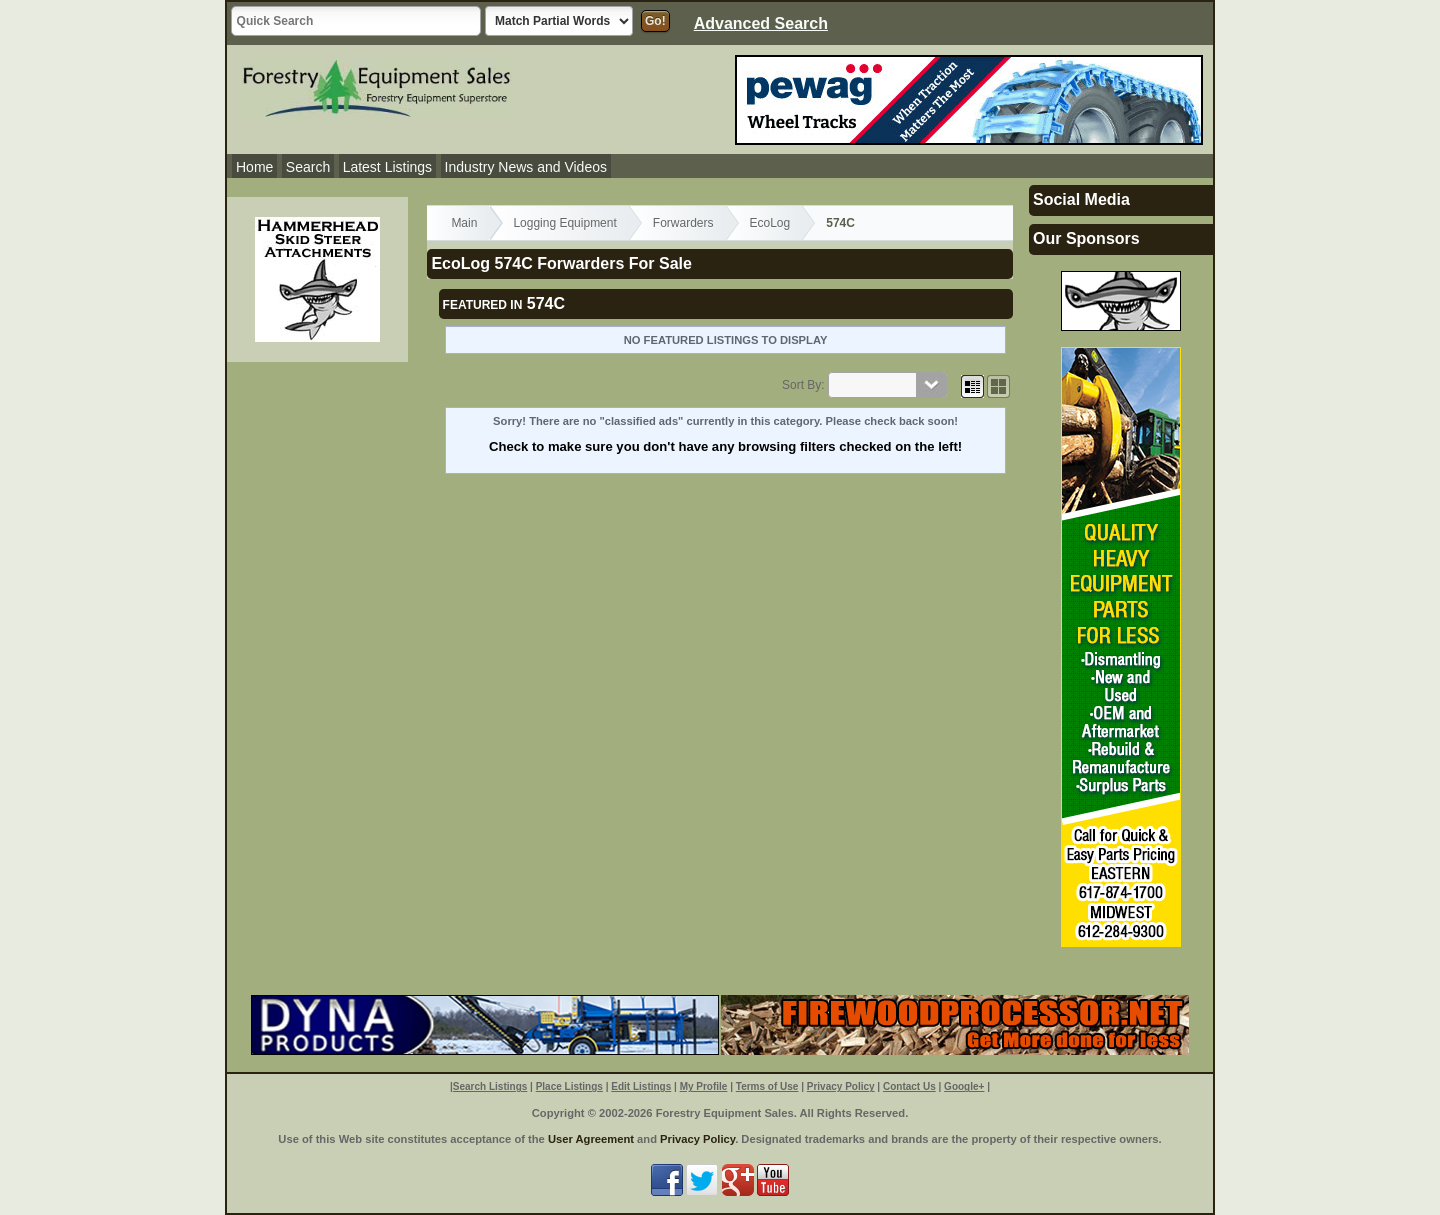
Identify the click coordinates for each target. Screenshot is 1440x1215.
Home (254, 167)
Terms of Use (767, 1086)
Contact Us (909, 1086)
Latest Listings (388, 167)
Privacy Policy (841, 1086)
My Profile (704, 1086)
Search (308, 167)
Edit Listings (641, 1086)
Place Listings (569, 1086)
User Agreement (591, 1139)
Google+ (964, 1086)
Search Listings (490, 1086)
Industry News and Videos (526, 167)
